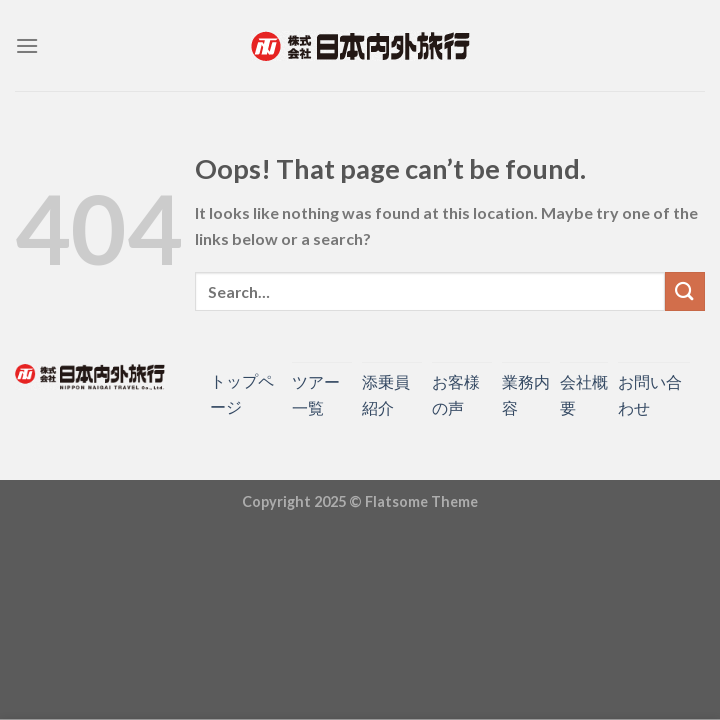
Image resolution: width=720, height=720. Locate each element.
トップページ (242, 393)
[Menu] (27, 45)
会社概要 (584, 394)
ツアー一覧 (316, 394)
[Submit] (685, 291)
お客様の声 (456, 394)
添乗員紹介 (386, 394)
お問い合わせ (650, 394)
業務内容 (526, 394)
